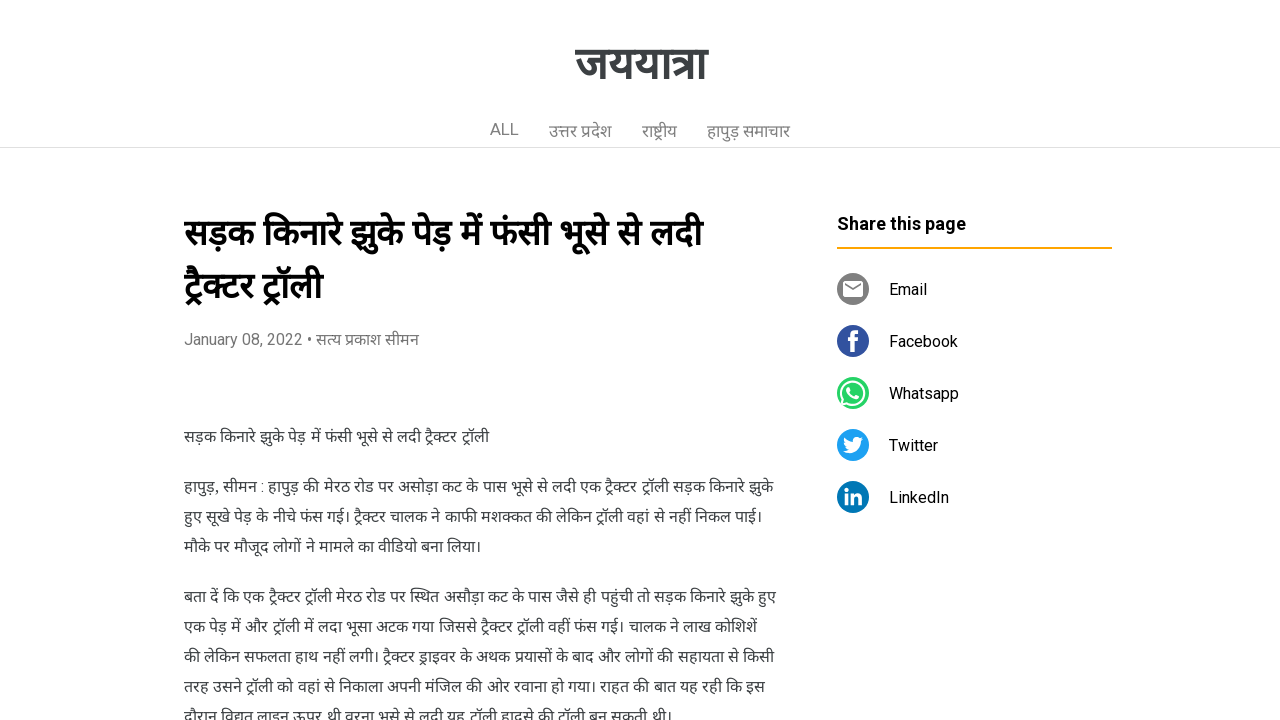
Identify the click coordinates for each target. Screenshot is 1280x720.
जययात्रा (640, 64)
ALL (504, 129)
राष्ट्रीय (659, 131)
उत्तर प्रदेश (580, 131)
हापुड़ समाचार (748, 131)
